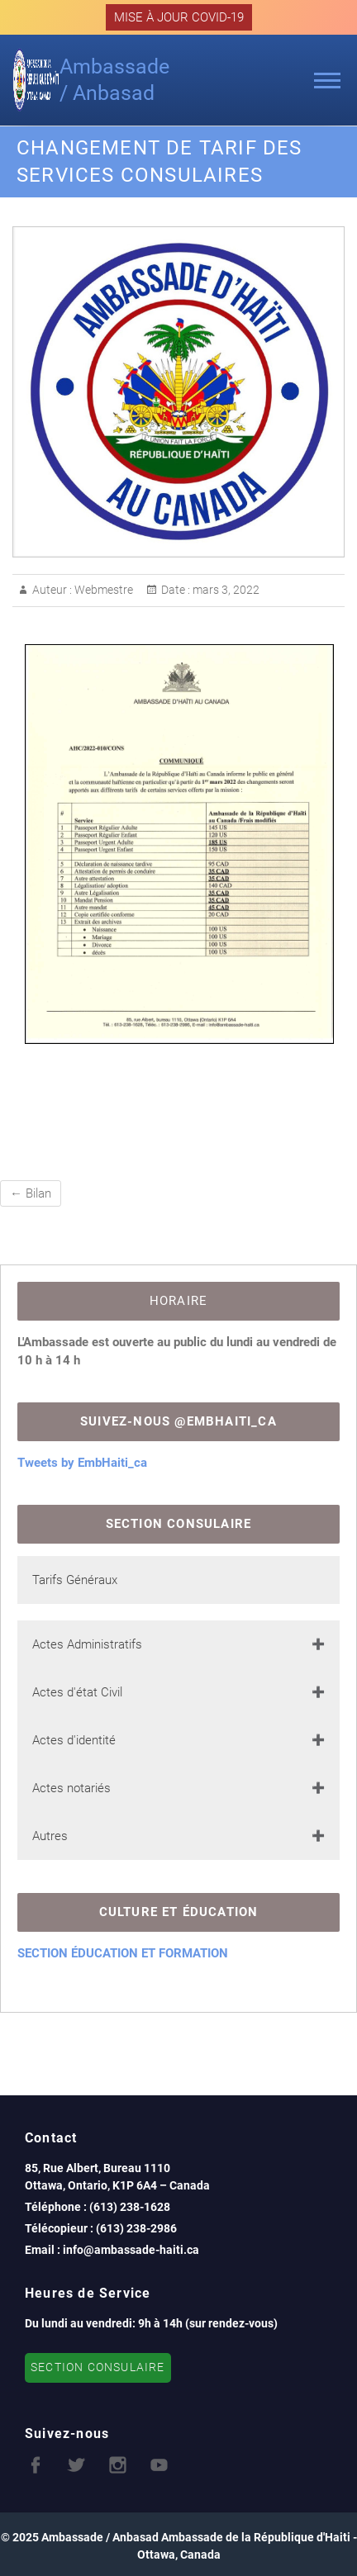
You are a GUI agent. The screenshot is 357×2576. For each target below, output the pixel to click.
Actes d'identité (74, 1740)
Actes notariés (71, 1788)
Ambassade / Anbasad (114, 80)
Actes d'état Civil (77, 1692)
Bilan (30, 1193)
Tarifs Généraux (74, 1580)
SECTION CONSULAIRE (98, 2367)
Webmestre (102, 589)
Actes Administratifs (87, 1644)
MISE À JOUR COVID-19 (179, 17)
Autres (50, 1836)
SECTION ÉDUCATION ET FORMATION (122, 1953)
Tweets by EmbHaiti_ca (82, 1462)
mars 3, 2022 (224, 589)
